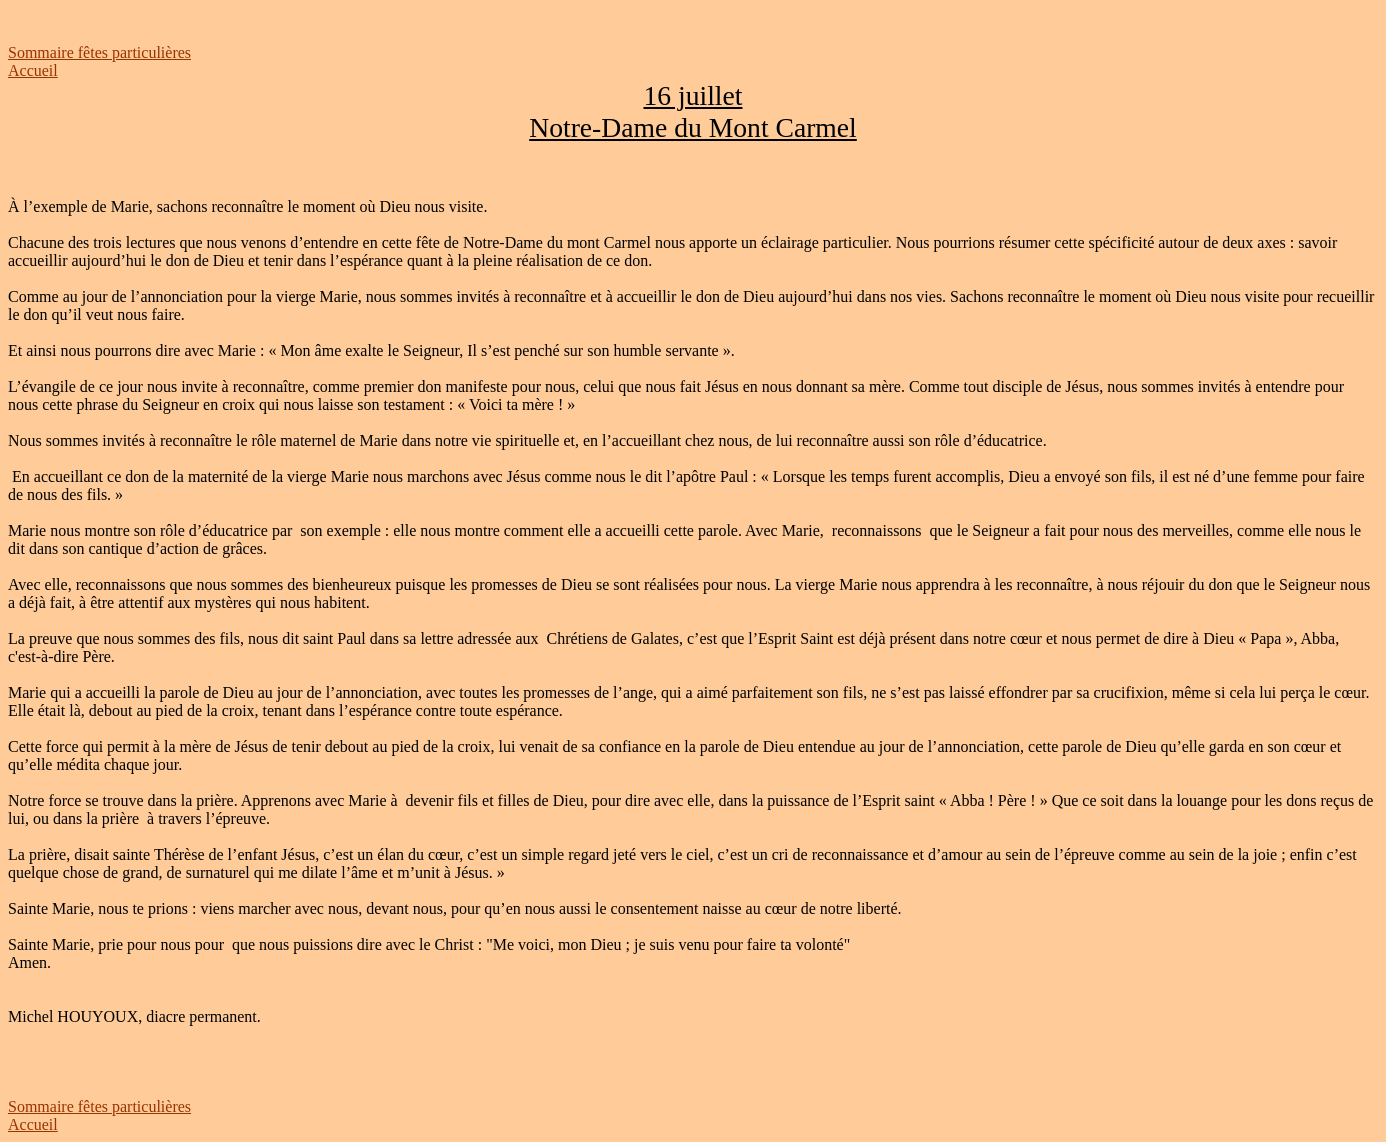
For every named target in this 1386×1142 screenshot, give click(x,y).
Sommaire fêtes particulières (99, 52)
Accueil (33, 70)
